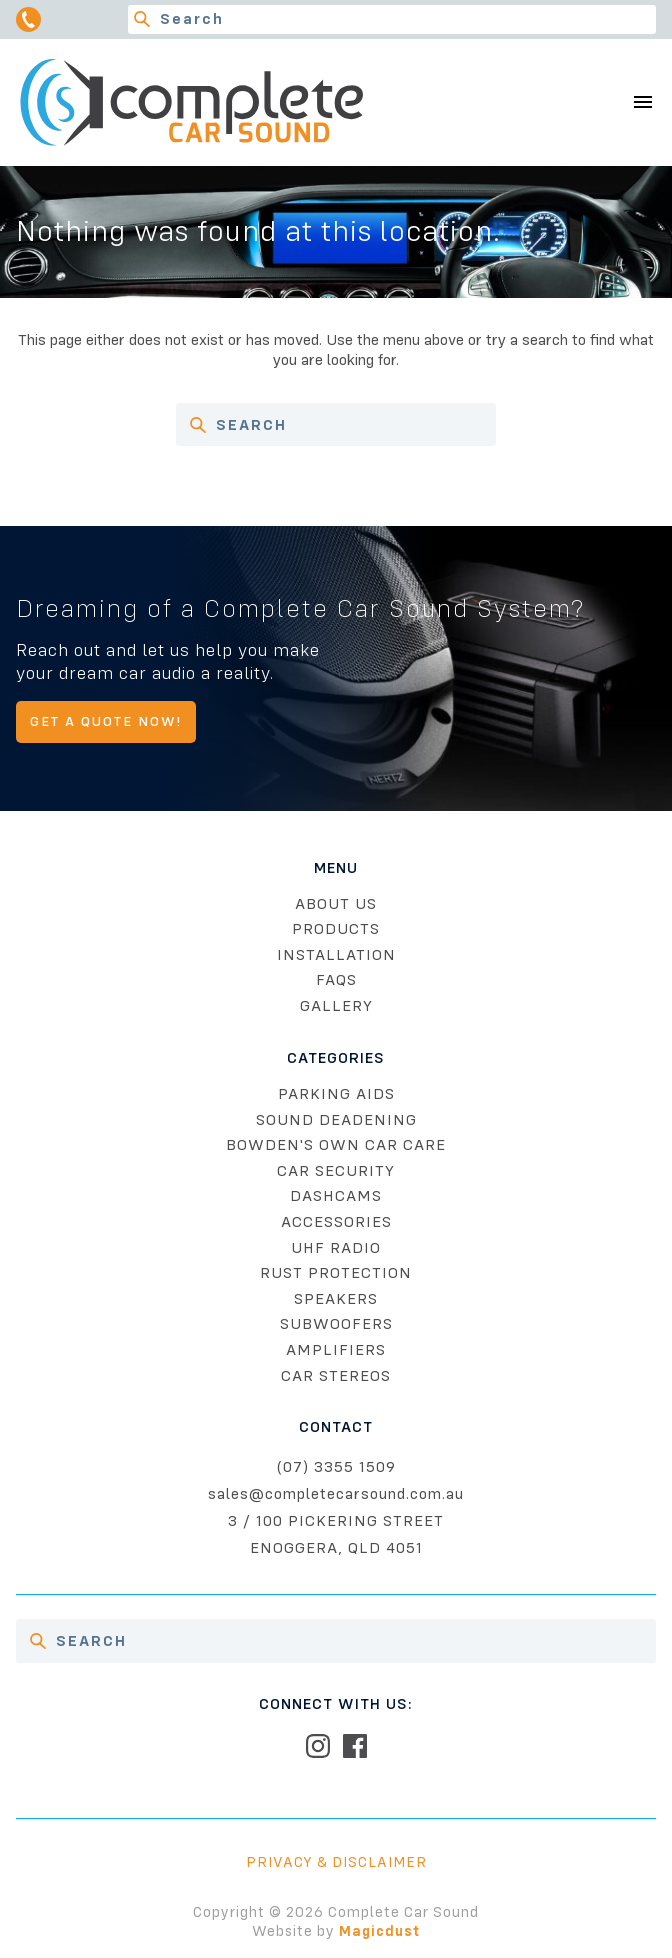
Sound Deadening (336, 1120)
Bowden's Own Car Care (336, 1145)
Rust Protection (336, 1273)
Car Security (336, 1171)
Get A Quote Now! (106, 721)
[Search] (142, 19)
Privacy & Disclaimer (336, 1862)
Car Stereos (336, 1376)
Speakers (336, 1299)
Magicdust (379, 1931)
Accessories (336, 1222)
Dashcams (336, 1196)
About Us (336, 904)
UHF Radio (336, 1248)
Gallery (336, 1006)
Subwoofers (336, 1324)
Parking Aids (336, 1094)
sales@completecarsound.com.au (336, 1494)
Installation (336, 955)
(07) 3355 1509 (336, 1467)
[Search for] (392, 19)
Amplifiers (336, 1350)
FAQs (336, 980)
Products (336, 929)
